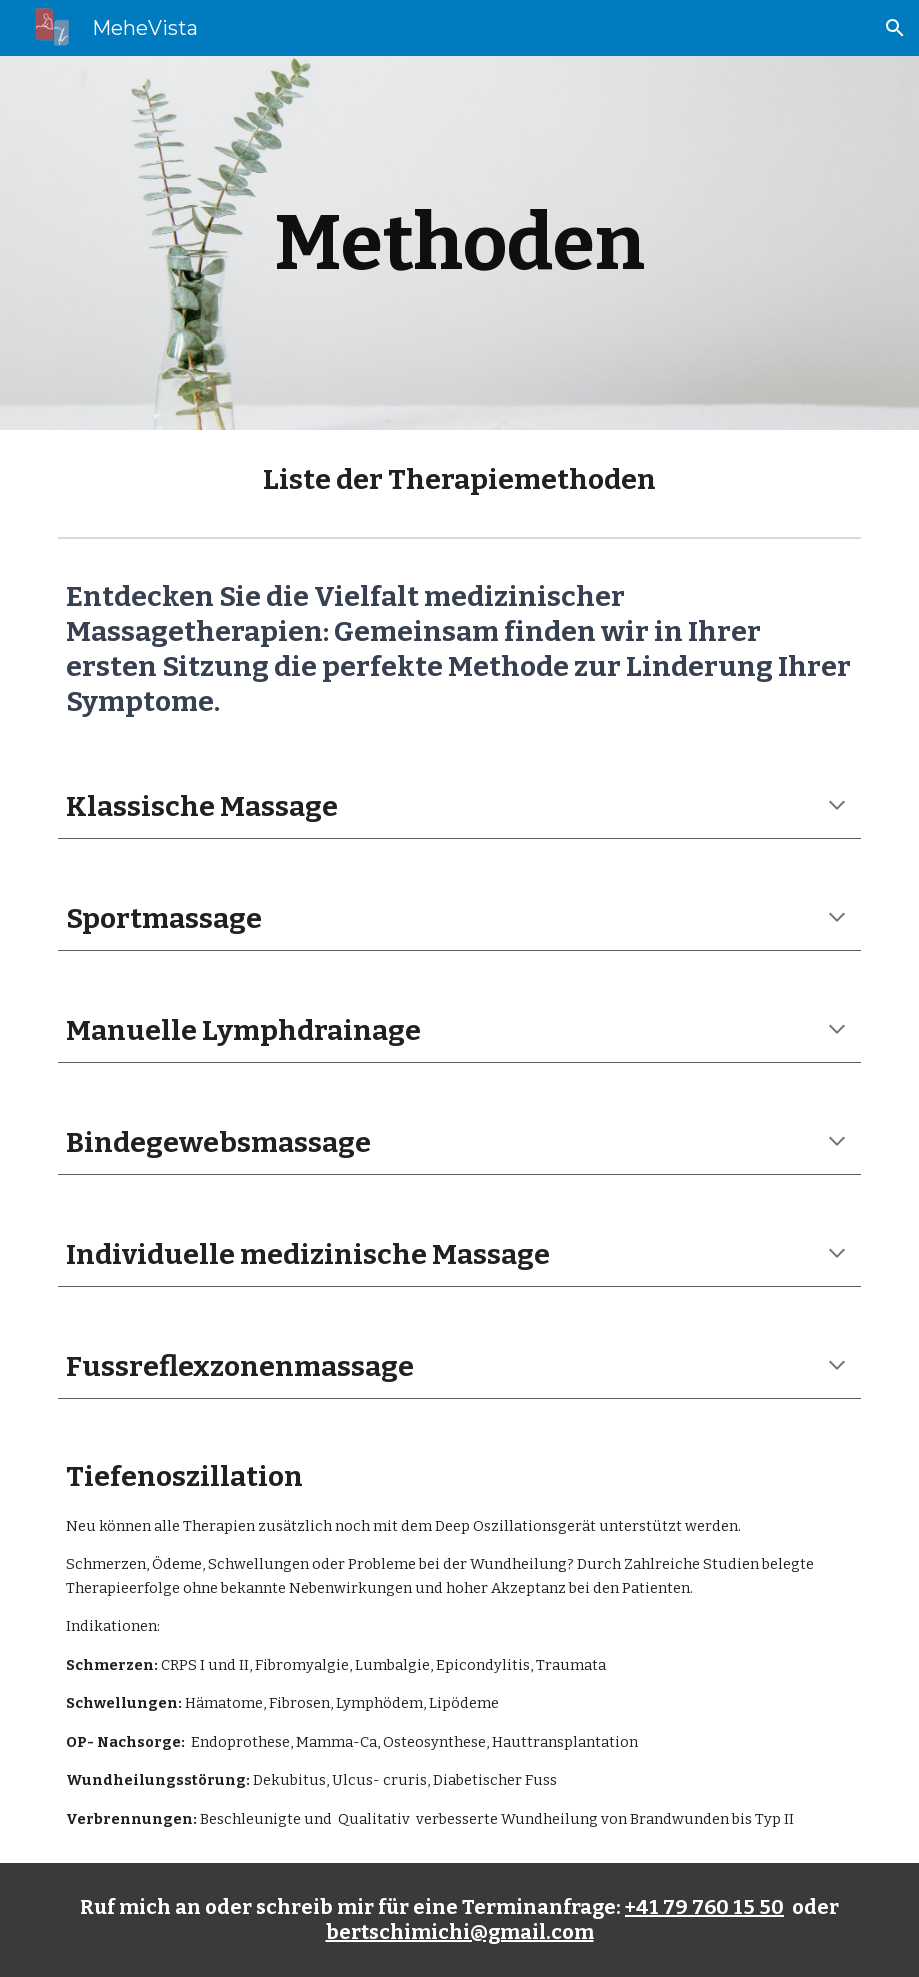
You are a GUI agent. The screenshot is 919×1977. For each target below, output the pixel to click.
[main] (459, 243)
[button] (895, 28)
